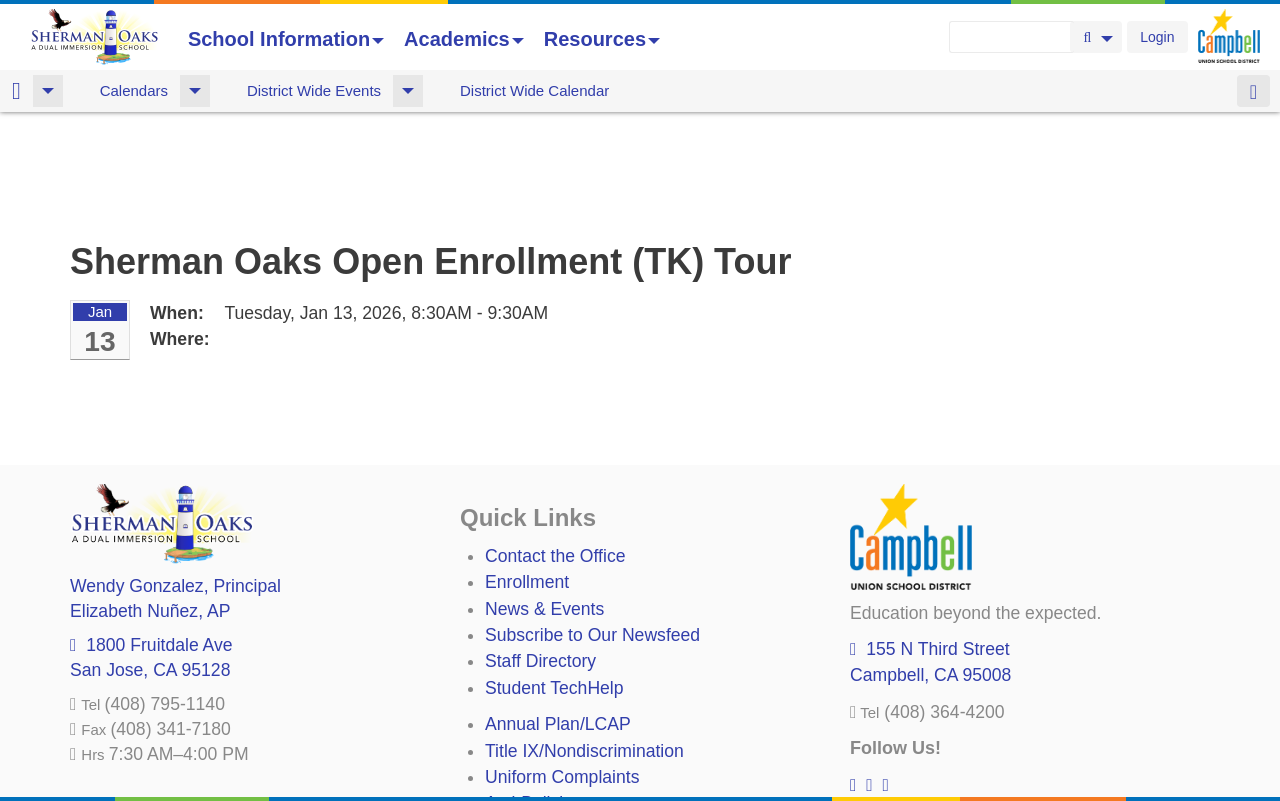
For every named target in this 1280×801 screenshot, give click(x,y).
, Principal (175, 481)
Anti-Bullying (534, 698)
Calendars (134, 90)
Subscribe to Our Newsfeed (592, 530)
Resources (602, 39)
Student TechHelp (554, 583)
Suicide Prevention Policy (584, 725)
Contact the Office (555, 451)
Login (1157, 37)
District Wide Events (314, 90)
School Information (286, 39)
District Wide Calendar (534, 90)
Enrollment (527, 477)
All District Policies (557, 751)
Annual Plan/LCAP (558, 619)
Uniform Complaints (562, 672)
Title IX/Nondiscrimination (584, 646)
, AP (150, 506)
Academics (464, 39)
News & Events (544, 504)
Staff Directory (540, 556)
